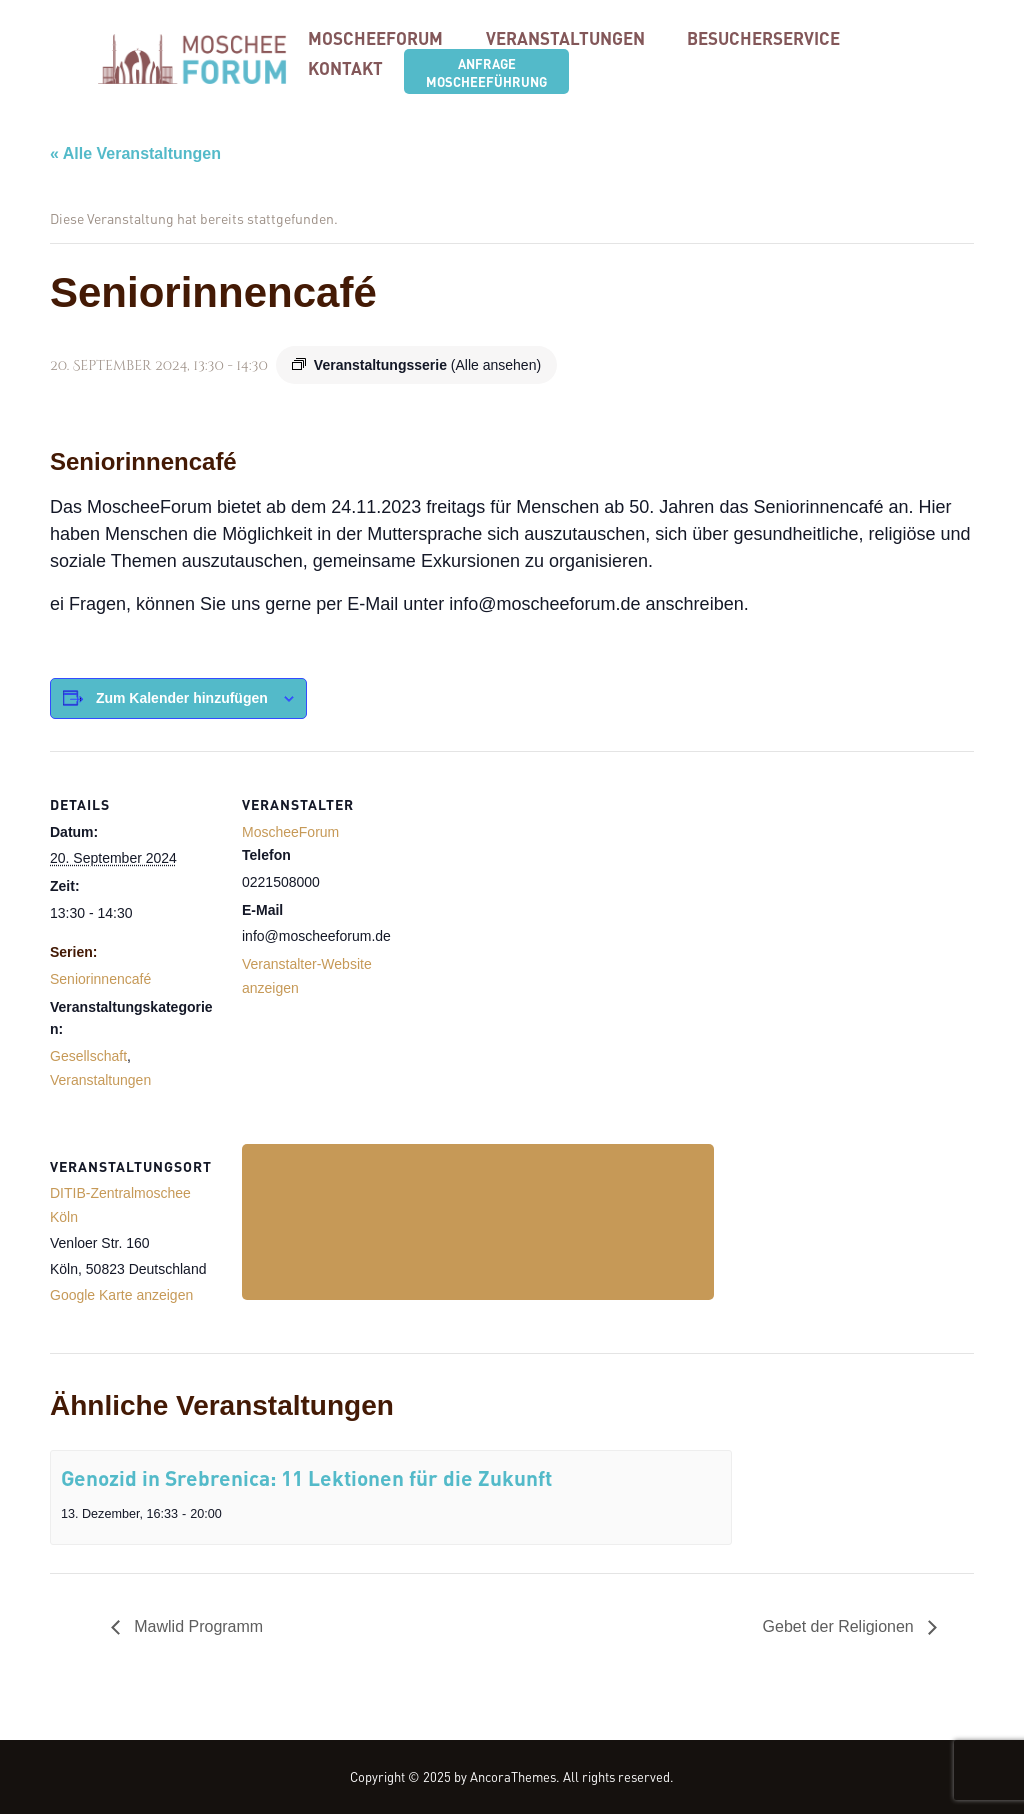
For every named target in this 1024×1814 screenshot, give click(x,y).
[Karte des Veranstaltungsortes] (478, 1221)
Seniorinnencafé (100, 979)
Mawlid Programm (196, 1627)
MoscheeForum (290, 832)
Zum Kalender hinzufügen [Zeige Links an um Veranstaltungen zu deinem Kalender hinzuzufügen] (182, 698)
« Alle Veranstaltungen (135, 153)
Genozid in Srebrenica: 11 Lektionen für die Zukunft (306, 1477)
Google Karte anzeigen (121, 1295)
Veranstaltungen (100, 1080)
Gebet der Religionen (841, 1627)
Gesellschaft (88, 1056)
